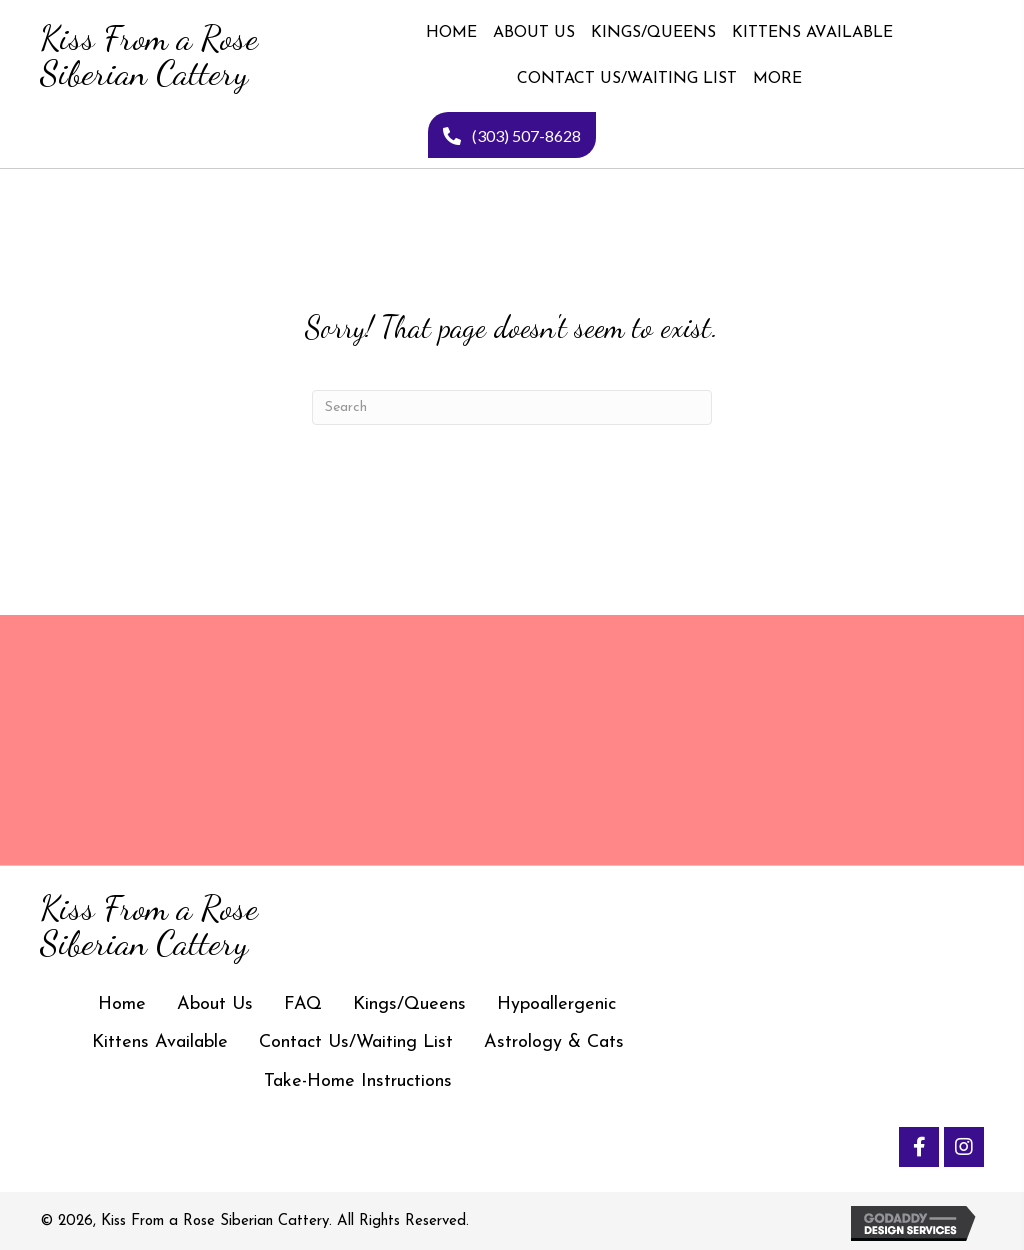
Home (122, 1004)
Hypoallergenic (556, 1004)
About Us (215, 1004)
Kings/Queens (409, 1004)
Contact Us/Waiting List (356, 1042)
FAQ (303, 1004)
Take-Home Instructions (358, 1081)
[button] (919, 1147)
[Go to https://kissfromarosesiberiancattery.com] (147, 56)
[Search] (512, 407)
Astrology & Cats (554, 1042)
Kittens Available (160, 1042)
